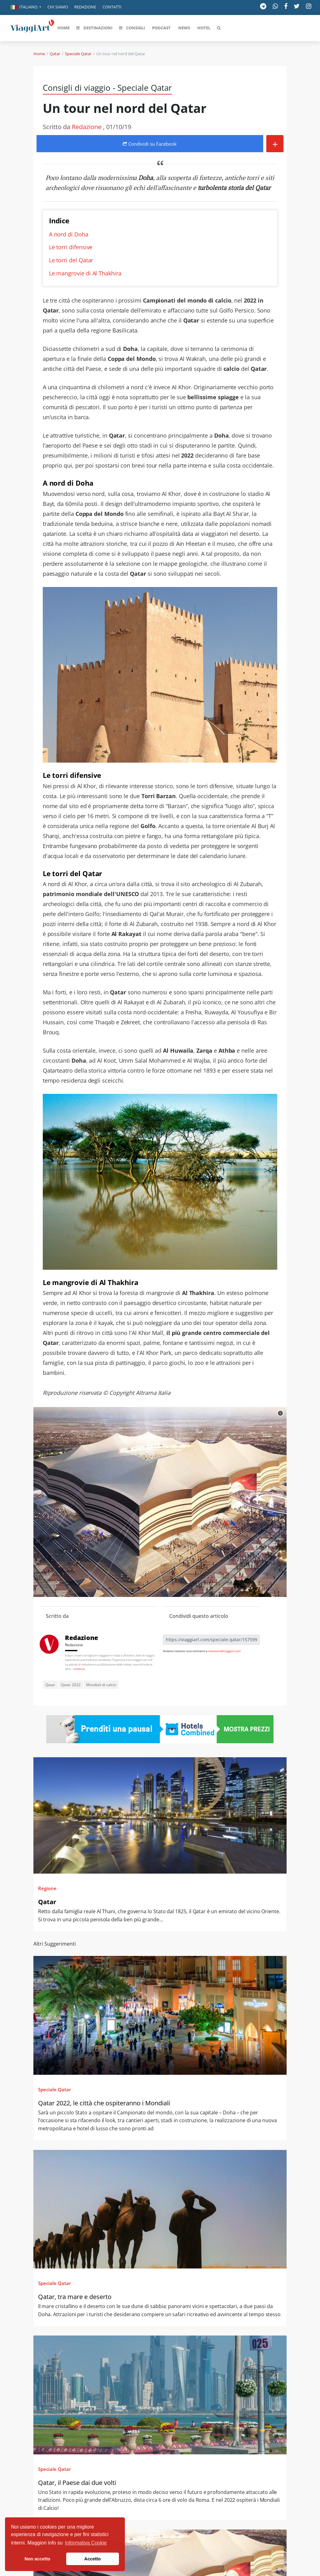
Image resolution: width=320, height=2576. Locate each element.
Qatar (55, 53)
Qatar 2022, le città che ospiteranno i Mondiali (104, 2103)
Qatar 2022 (71, 1684)
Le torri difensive (71, 247)
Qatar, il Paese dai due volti (77, 2482)
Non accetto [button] (37, 2558)
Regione (47, 1888)
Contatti (111, 7)
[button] (25, 7)
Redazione (85, 7)
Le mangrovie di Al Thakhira (85, 273)
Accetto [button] (92, 2558)
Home (39, 53)
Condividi (150, 144)
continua (79, 1669)
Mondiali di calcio (101, 1684)
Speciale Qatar (78, 53)
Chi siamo (57, 7)
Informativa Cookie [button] (85, 2542)
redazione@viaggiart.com (224, 1651)
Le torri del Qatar (71, 260)
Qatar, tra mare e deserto (74, 2296)
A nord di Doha (68, 234)
